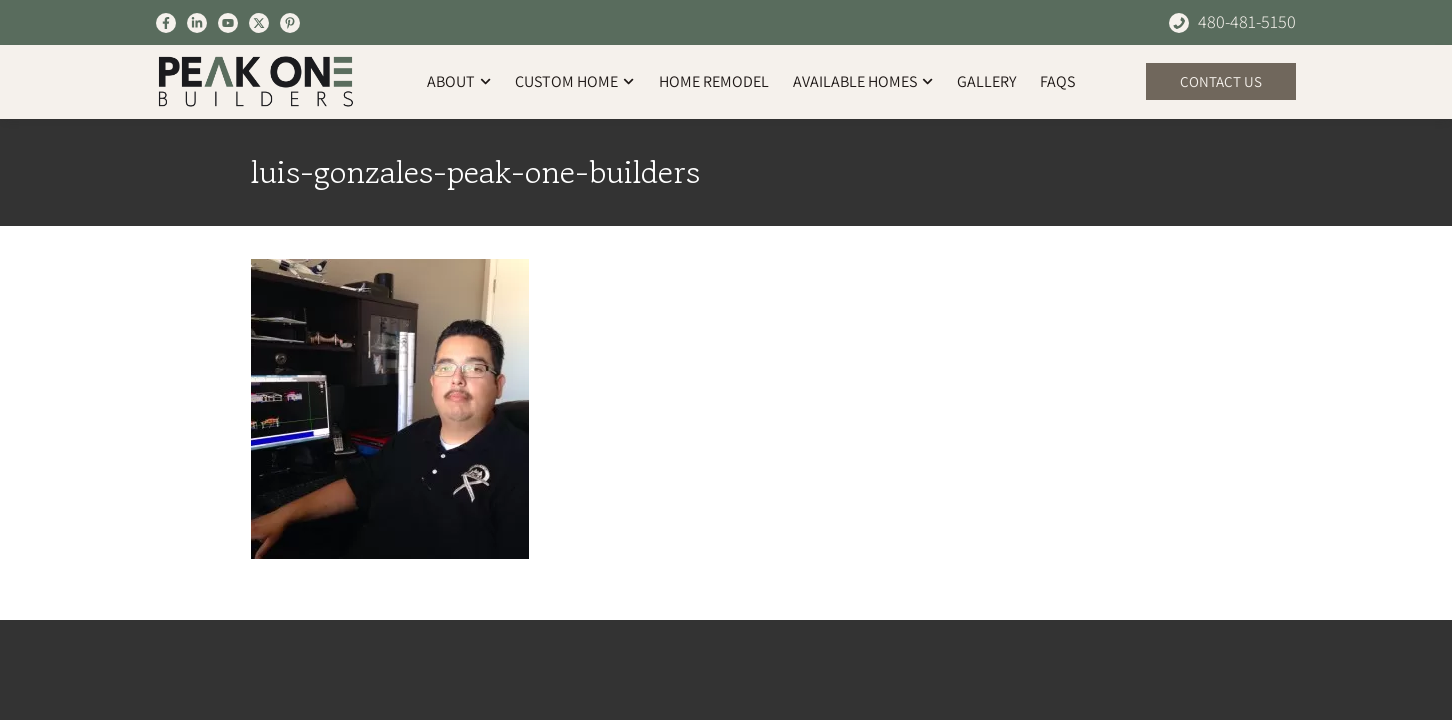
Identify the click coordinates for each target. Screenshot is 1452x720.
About (459, 81)
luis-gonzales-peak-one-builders (475, 172)
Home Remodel (714, 81)
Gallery (986, 81)
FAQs (1057, 81)
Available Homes (863, 81)
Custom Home (574, 81)
